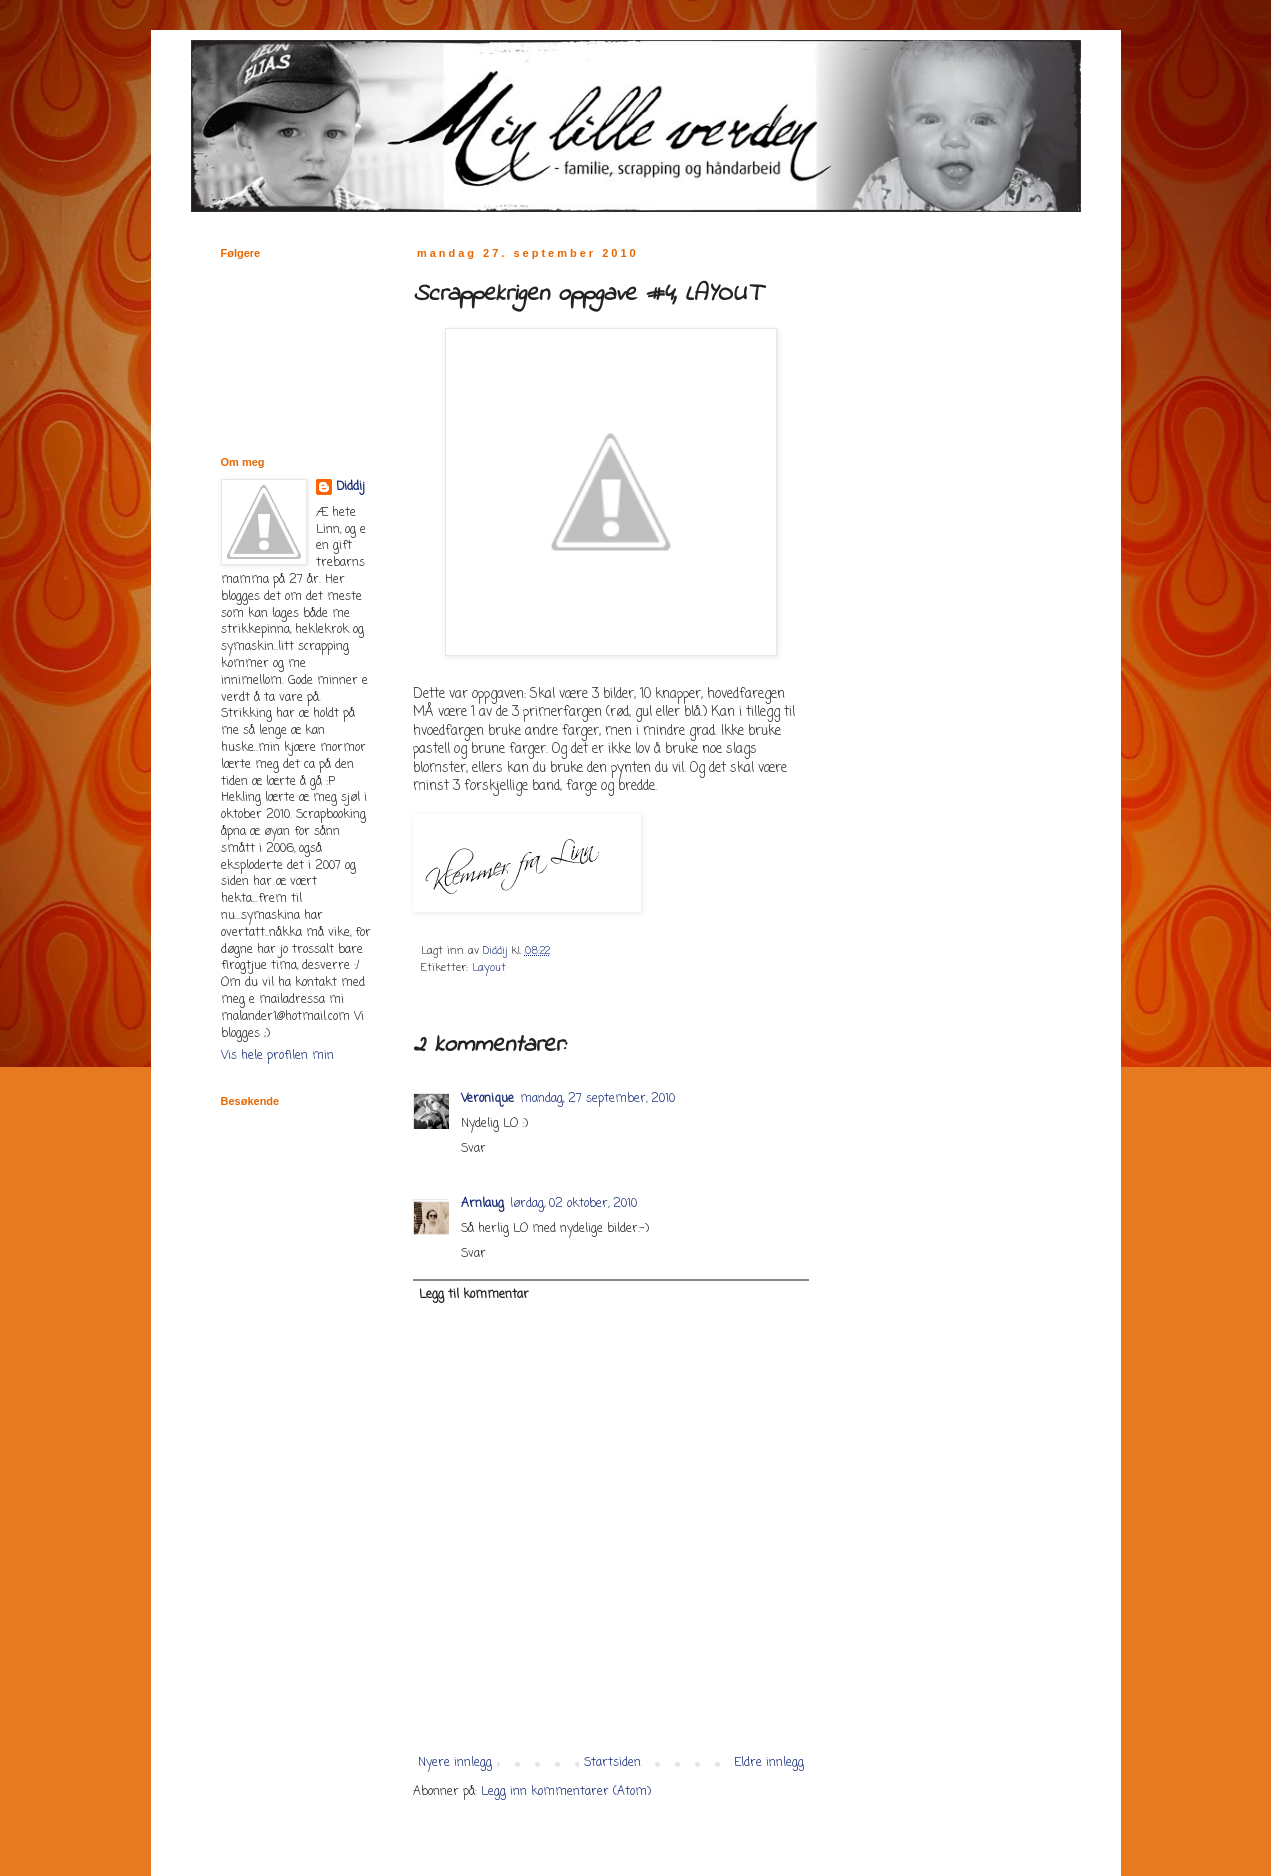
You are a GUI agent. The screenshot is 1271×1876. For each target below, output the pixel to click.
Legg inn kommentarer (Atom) (566, 1792)
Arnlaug (482, 1204)
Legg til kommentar (474, 1295)
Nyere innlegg (455, 1763)
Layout (489, 968)
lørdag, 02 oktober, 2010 (573, 1204)
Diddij (350, 487)
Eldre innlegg (769, 1763)
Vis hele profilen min (277, 1056)
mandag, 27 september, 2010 (597, 1099)
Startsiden (612, 1763)
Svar (473, 1149)
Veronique (487, 1099)
